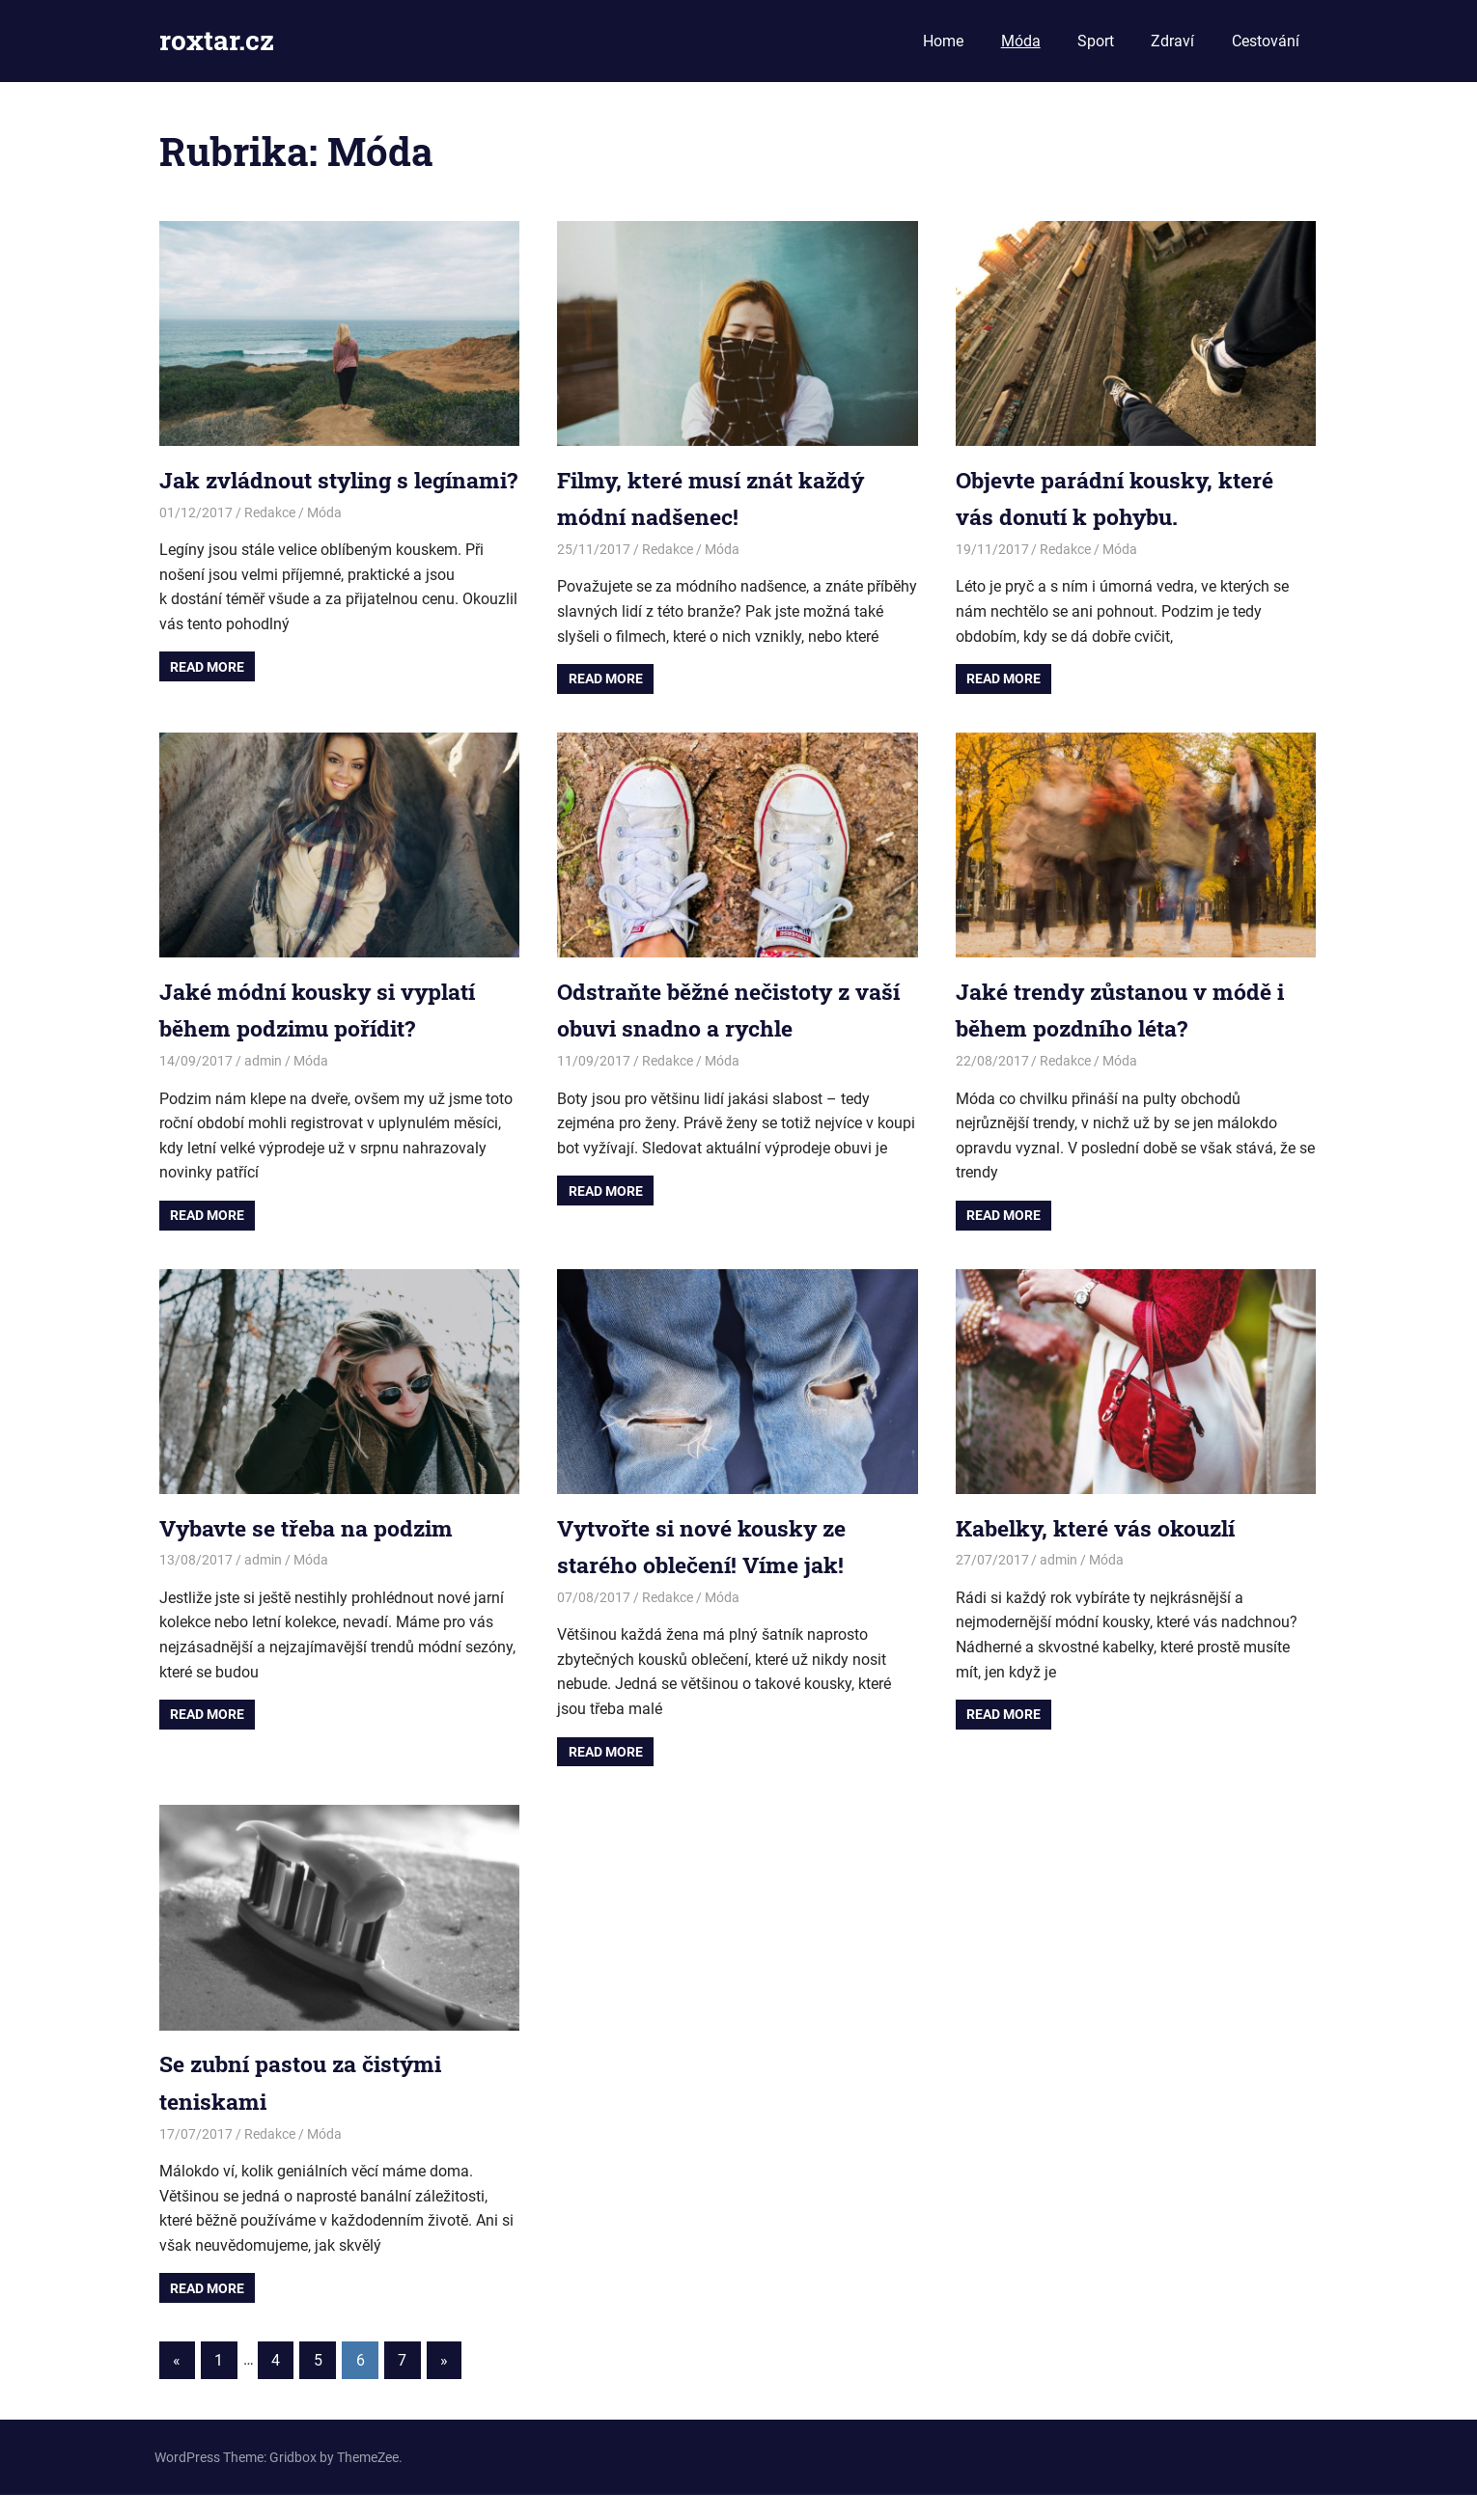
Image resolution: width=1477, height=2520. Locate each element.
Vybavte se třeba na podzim (314, 1552)
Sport (1095, 41)
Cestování (1265, 41)
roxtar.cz (216, 40)
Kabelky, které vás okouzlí (1103, 1552)
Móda (1021, 41)
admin (263, 1086)
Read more (207, 703)
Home (943, 41)
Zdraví (1172, 41)
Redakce (269, 549)
